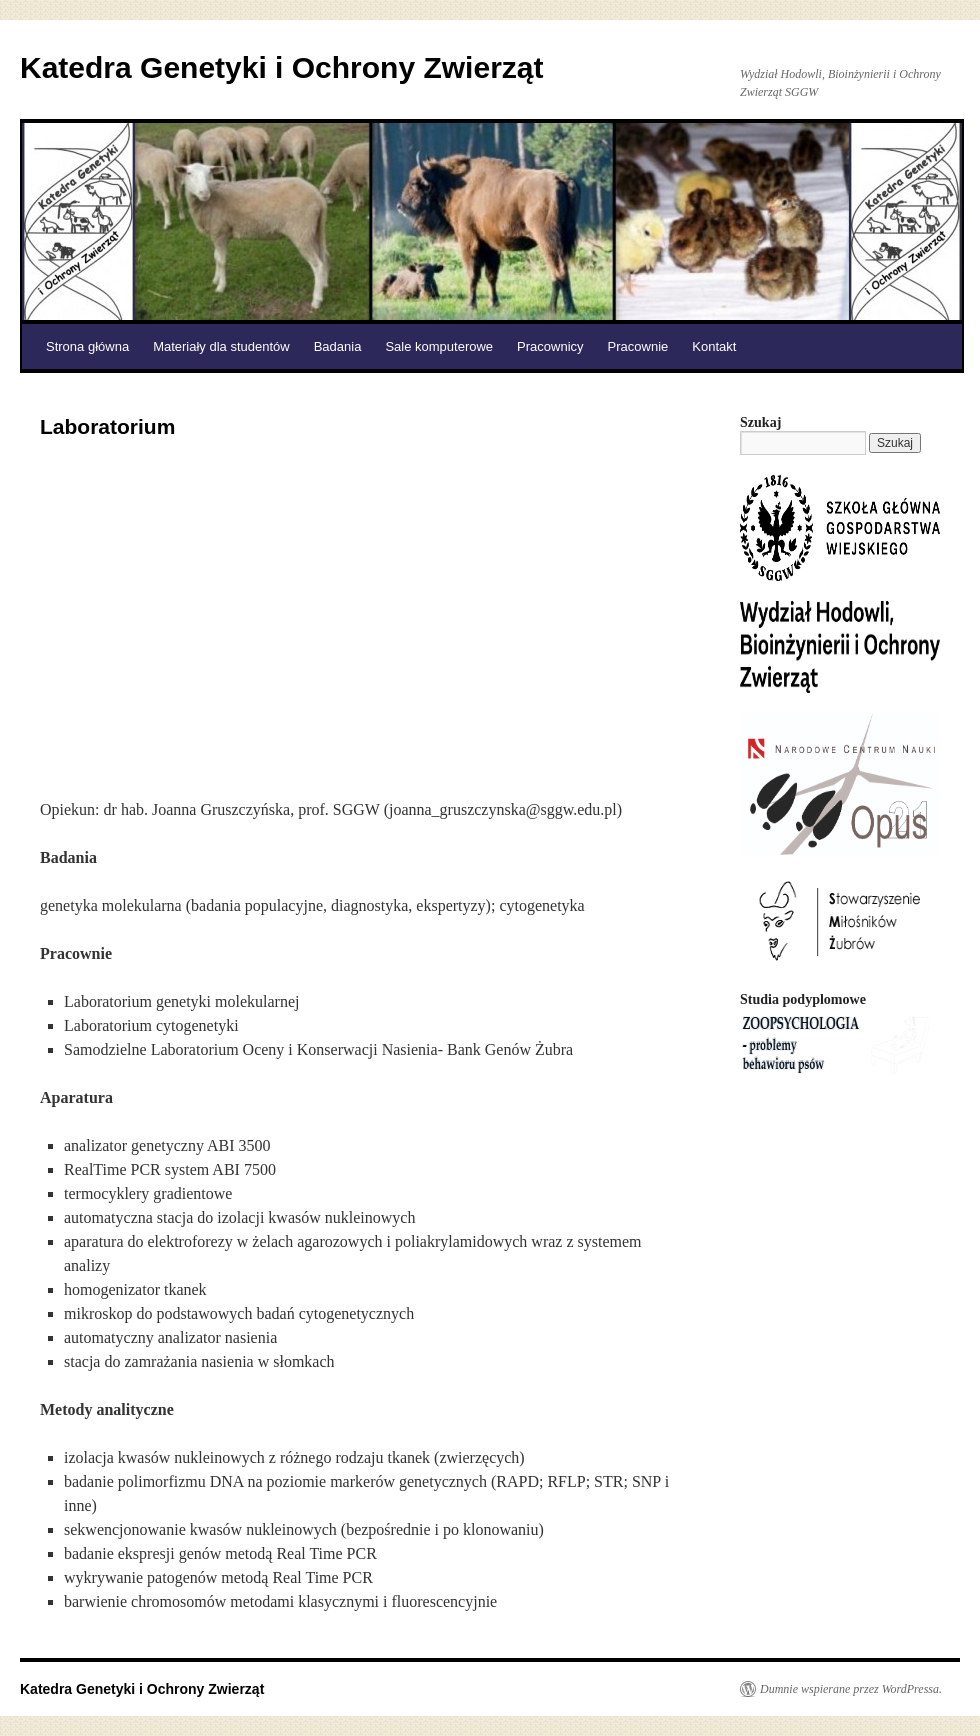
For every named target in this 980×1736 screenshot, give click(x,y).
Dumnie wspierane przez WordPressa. (851, 1689)
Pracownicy (550, 346)
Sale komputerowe (439, 346)
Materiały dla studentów (221, 346)
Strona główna (87, 346)
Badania (338, 346)
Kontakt (714, 346)
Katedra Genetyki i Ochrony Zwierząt (282, 67)
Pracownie (638, 346)
